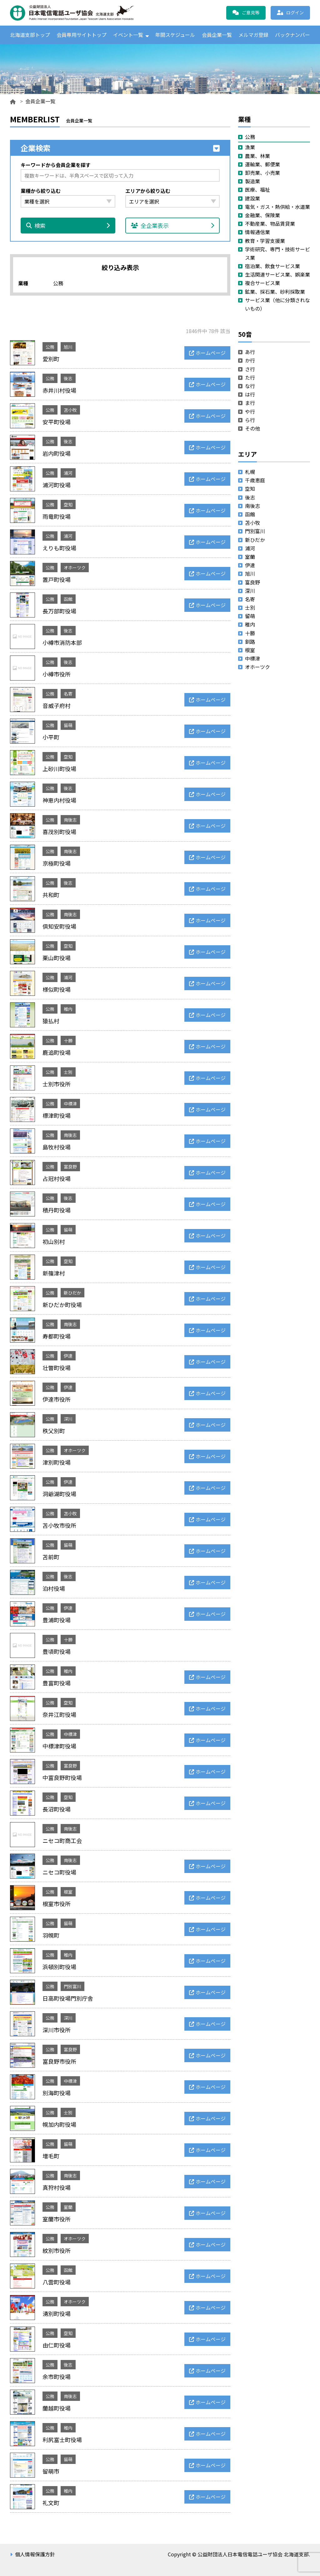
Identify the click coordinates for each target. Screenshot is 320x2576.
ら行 (250, 420)
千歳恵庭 (255, 480)
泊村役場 (53, 1588)
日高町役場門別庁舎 (67, 1998)
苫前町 (50, 1557)
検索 (68, 226)
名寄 (68, 694)
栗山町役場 (56, 958)
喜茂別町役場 (59, 832)
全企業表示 (172, 226)
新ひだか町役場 (62, 1304)
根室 (68, 1892)
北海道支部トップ (30, 34)
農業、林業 (257, 156)
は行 (250, 394)
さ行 (250, 369)
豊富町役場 (56, 1683)
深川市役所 (56, 2030)
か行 (250, 360)
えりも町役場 (59, 548)
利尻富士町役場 (62, 2440)
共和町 (50, 895)
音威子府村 (56, 705)
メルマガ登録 (253, 34)
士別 (68, 1072)
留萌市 (50, 2471)
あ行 (250, 352)
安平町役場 (56, 422)
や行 (250, 411)
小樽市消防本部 (62, 642)
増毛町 (50, 2156)
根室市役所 (56, 1904)
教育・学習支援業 (265, 240)
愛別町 (50, 359)
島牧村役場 (56, 1147)
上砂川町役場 (59, 768)
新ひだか (72, 1293)
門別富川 (72, 1986)
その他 (252, 428)
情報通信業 (257, 232)
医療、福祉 (257, 190)
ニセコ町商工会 (62, 1840)
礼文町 (50, 2503)
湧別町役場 (56, 2313)
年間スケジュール (175, 34)
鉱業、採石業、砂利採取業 (275, 291)
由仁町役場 (56, 2345)
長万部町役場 (59, 611)
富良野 (70, 1166)
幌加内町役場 (59, 2124)
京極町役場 (56, 863)
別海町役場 (56, 2093)
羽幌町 (50, 1935)
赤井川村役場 (59, 390)
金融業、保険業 (262, 215)
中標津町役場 (59, 1746)
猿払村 (50, 1021)
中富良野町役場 (62, 1777)
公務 (50, 347)
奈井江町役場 (59, 1714)
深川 (68, 1419)
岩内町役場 (56, 453)
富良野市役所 (59, 2061)
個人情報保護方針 (35, 2554)
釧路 (250, 641)
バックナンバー (292, 34)
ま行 (250, 402)
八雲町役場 (56, 2282)
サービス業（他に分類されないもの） (277, 304)
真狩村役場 (56, 2187)
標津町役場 (56, 1115)
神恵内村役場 (59, 800)
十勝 (68, 1040)
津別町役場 (56, 1462)
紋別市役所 (56, 2250)
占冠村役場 (56, 1178)
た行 (250, 377)
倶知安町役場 (59, 926)
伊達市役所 (56, 1399)
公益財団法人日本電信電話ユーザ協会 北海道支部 (77, 13)
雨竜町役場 (56, 516)
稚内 (68, 1009)
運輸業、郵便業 (262, 164)
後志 (68, 378)
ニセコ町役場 (59, 1872)
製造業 (252, 181)
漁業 (250, 147)
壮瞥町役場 (56, 1368)
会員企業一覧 (217, 34)
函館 (68, 599)
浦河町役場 (56, 485)
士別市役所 (56, 1084)
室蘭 (68, 2207)
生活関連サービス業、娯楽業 (277, 274)
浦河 (68, 473)
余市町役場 (56, 2376)
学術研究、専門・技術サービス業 (277, 253)
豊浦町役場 (56, 1620)
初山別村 (53, 1241)
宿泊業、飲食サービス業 (272, 266)
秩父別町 (53, 1431)
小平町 (50, 737)
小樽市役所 (56, 674)
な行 (250, 386)
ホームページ (211, 352)
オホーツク (75, 567)
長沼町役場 (56, 1809)
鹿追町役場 (56, 1052)
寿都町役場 (56, 1336)
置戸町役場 (56, 579)
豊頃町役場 (56, 1651)
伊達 (68, 1356)
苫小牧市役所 (59, 1525)
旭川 (68, 347)
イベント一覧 (128, 34)
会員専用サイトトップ (82, 34)
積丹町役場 (56, 1210)
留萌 (68, 725)
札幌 (250, 471)
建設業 (252, 198)
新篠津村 (53, 1273)
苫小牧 (70, 410)
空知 (68, 504)
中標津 (70, 1103)
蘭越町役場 (56, 2408)
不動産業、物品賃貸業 (270, 223)
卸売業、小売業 (262, 172)
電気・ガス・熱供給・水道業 (277, 206)
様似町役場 (56, 989)
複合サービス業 (262, 283)
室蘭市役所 (56, 2219)
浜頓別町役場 (59, 1967)
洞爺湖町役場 (59, 1494)
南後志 (70, 820)
